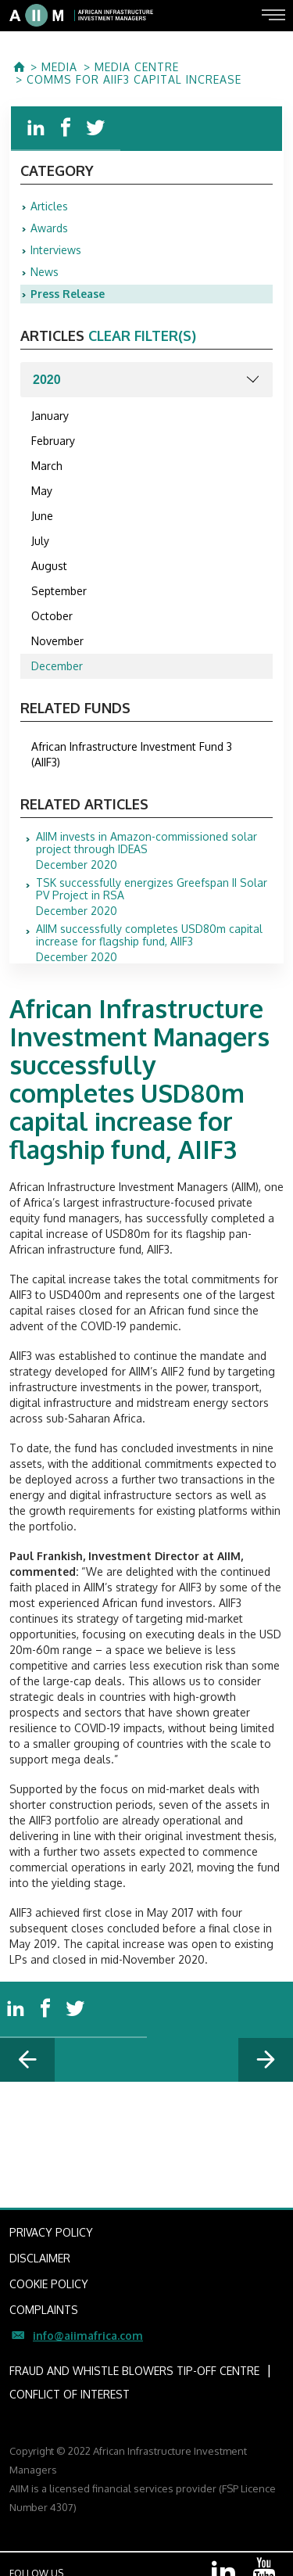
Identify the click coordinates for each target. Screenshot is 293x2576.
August (49, 565)
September (59, 590)
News (44, 271)
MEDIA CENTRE (137, 67)
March (47, 465)
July (40, 540)
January (50, 415)
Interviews (55, 250)
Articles (49, 206)
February (53, 440)
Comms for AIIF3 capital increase (134, 80)
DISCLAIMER (39, 2258)
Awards (49, 228)
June (42, 515)
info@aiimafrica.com (88, 2335)
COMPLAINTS (43, 2309)
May (41, 490)
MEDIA (59, 67)
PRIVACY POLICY (51, 2232)
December (57, 666)
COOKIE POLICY (48, 2284)
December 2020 (154, 851)
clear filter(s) (142, 335)
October (52, 615)
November (57, 641)
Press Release (67, 293)
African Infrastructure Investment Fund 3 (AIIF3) (131, 754)
